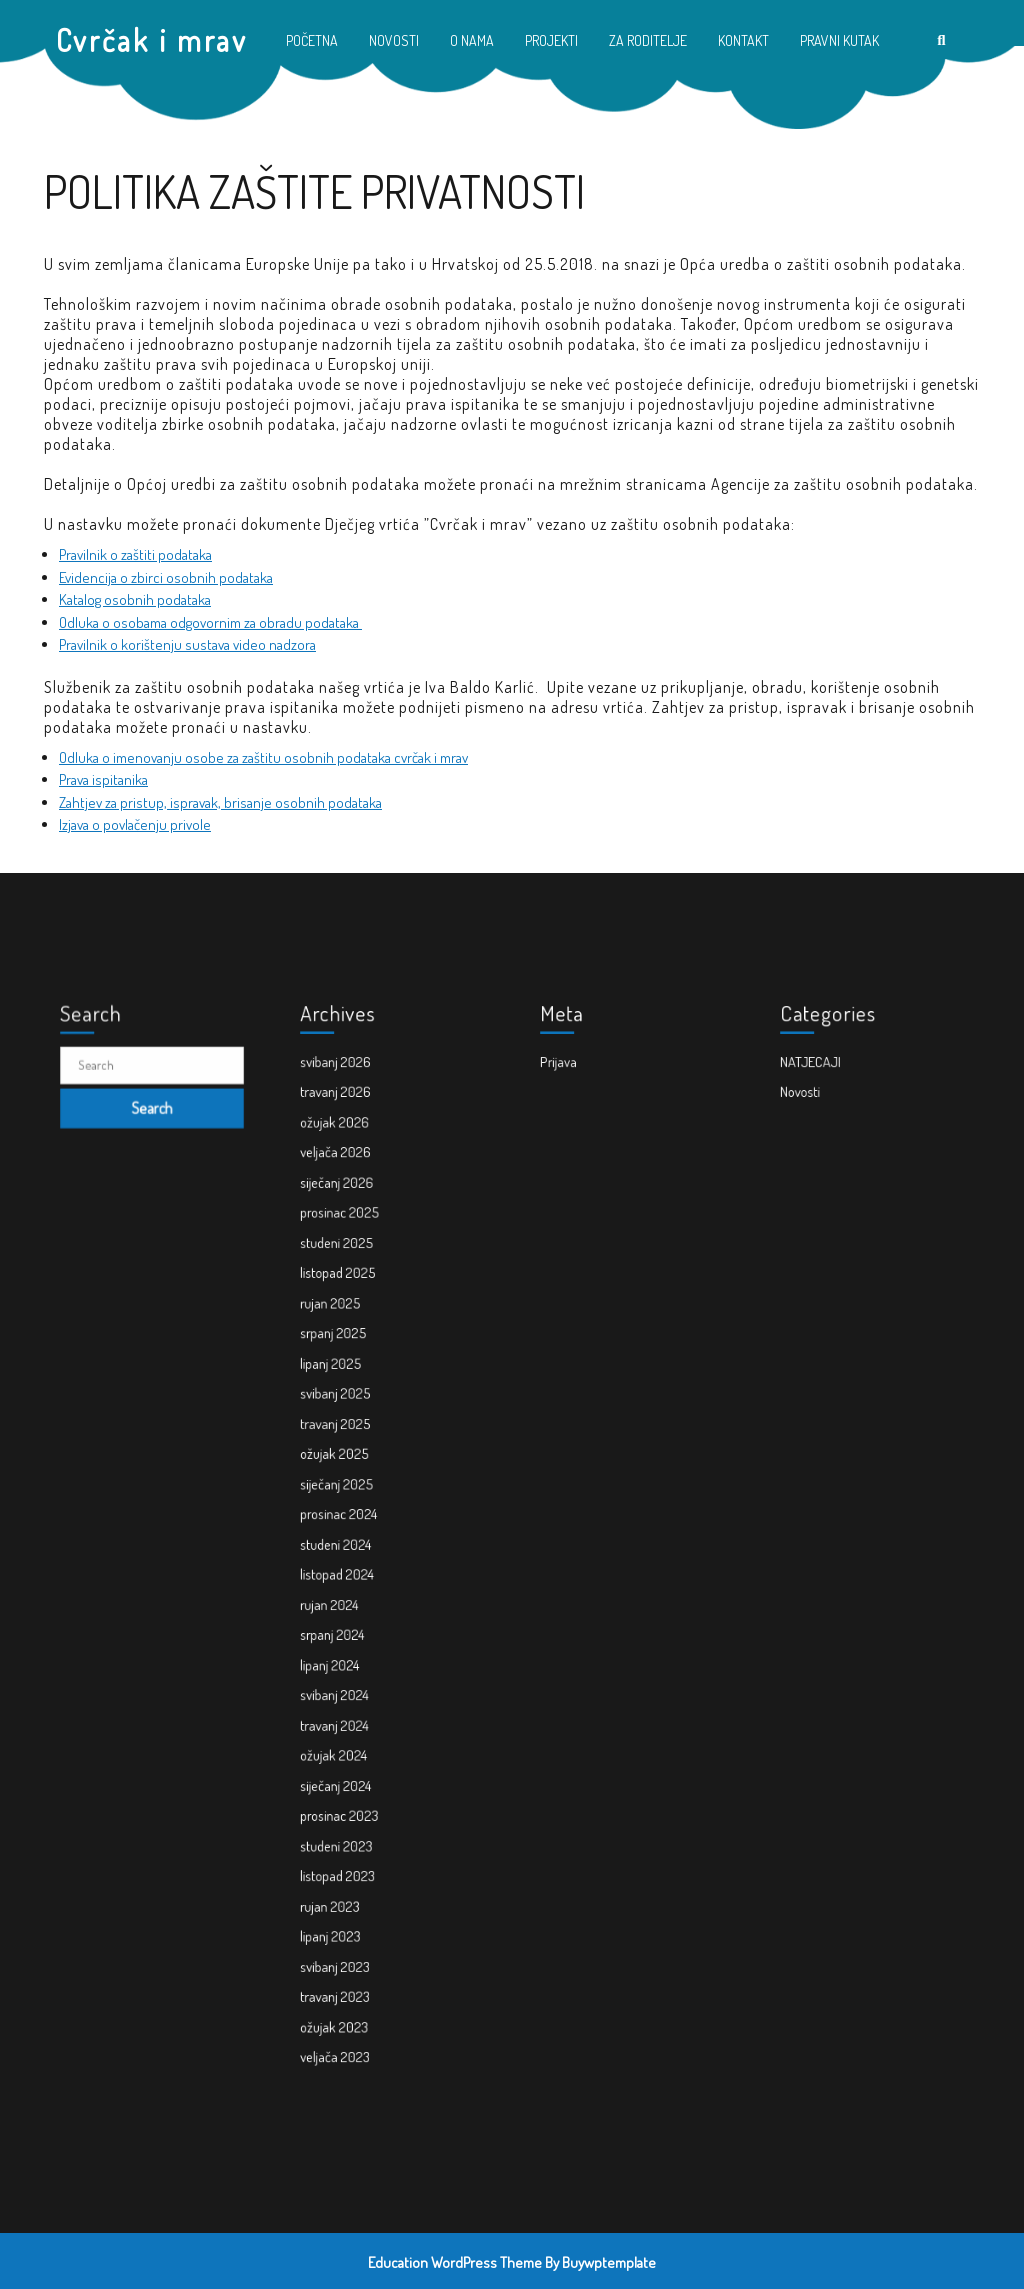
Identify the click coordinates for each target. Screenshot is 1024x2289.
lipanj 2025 (348, 1413)
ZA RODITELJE (648, 40)
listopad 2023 (353, 1782)
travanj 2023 (351, 1869)
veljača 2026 (351, 1261)
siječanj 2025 (352, 1500)
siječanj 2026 (352, 1283)
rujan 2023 (347, 1804)
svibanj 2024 (351, 1652)
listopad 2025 (353, 1348)
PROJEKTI (551, 40)
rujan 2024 (347, 1587)
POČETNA (312, 40)
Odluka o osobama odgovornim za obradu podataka (210, 622)
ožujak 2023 (350, 1890)
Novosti (820, 1218)
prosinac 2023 (354, 1739)
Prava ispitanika (103, 779)
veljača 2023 (351, 1912)
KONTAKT (743, 40)
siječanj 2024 (351, 1717)
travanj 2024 (351, 1673)
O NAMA (472, 40)
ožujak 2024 (350, 1695)
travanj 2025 (351, 1456)
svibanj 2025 (351, 1435)
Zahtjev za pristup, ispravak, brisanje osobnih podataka (220, 802)
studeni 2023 (352, 1760)
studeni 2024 (351, 1543)
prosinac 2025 (354, 1305)
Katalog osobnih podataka (135, 599)
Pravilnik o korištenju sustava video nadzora (187, 644)
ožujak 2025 (351, 1478)
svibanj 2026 (351, 1196)
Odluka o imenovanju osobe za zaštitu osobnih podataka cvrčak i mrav (263, 757)
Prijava (579, 1196)
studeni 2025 (352, 1326)
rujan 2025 (347, 1370)
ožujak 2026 (351, 1239)
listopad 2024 (352, 1565)
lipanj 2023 (347, 1825)
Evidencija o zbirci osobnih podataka (166, 577)
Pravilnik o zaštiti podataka (135, 554)
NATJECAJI (827, 1196)
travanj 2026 (351, 1218)
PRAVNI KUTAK (839, 40)
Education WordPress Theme (455, 2262)
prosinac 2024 (354, 1522)
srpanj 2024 (349, 1608)
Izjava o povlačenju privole (135, 824)
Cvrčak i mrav (152, 40)
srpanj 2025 (350, 1391)
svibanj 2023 (351, 1847)
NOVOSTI (394, 40)
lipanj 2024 (347, 1630)
